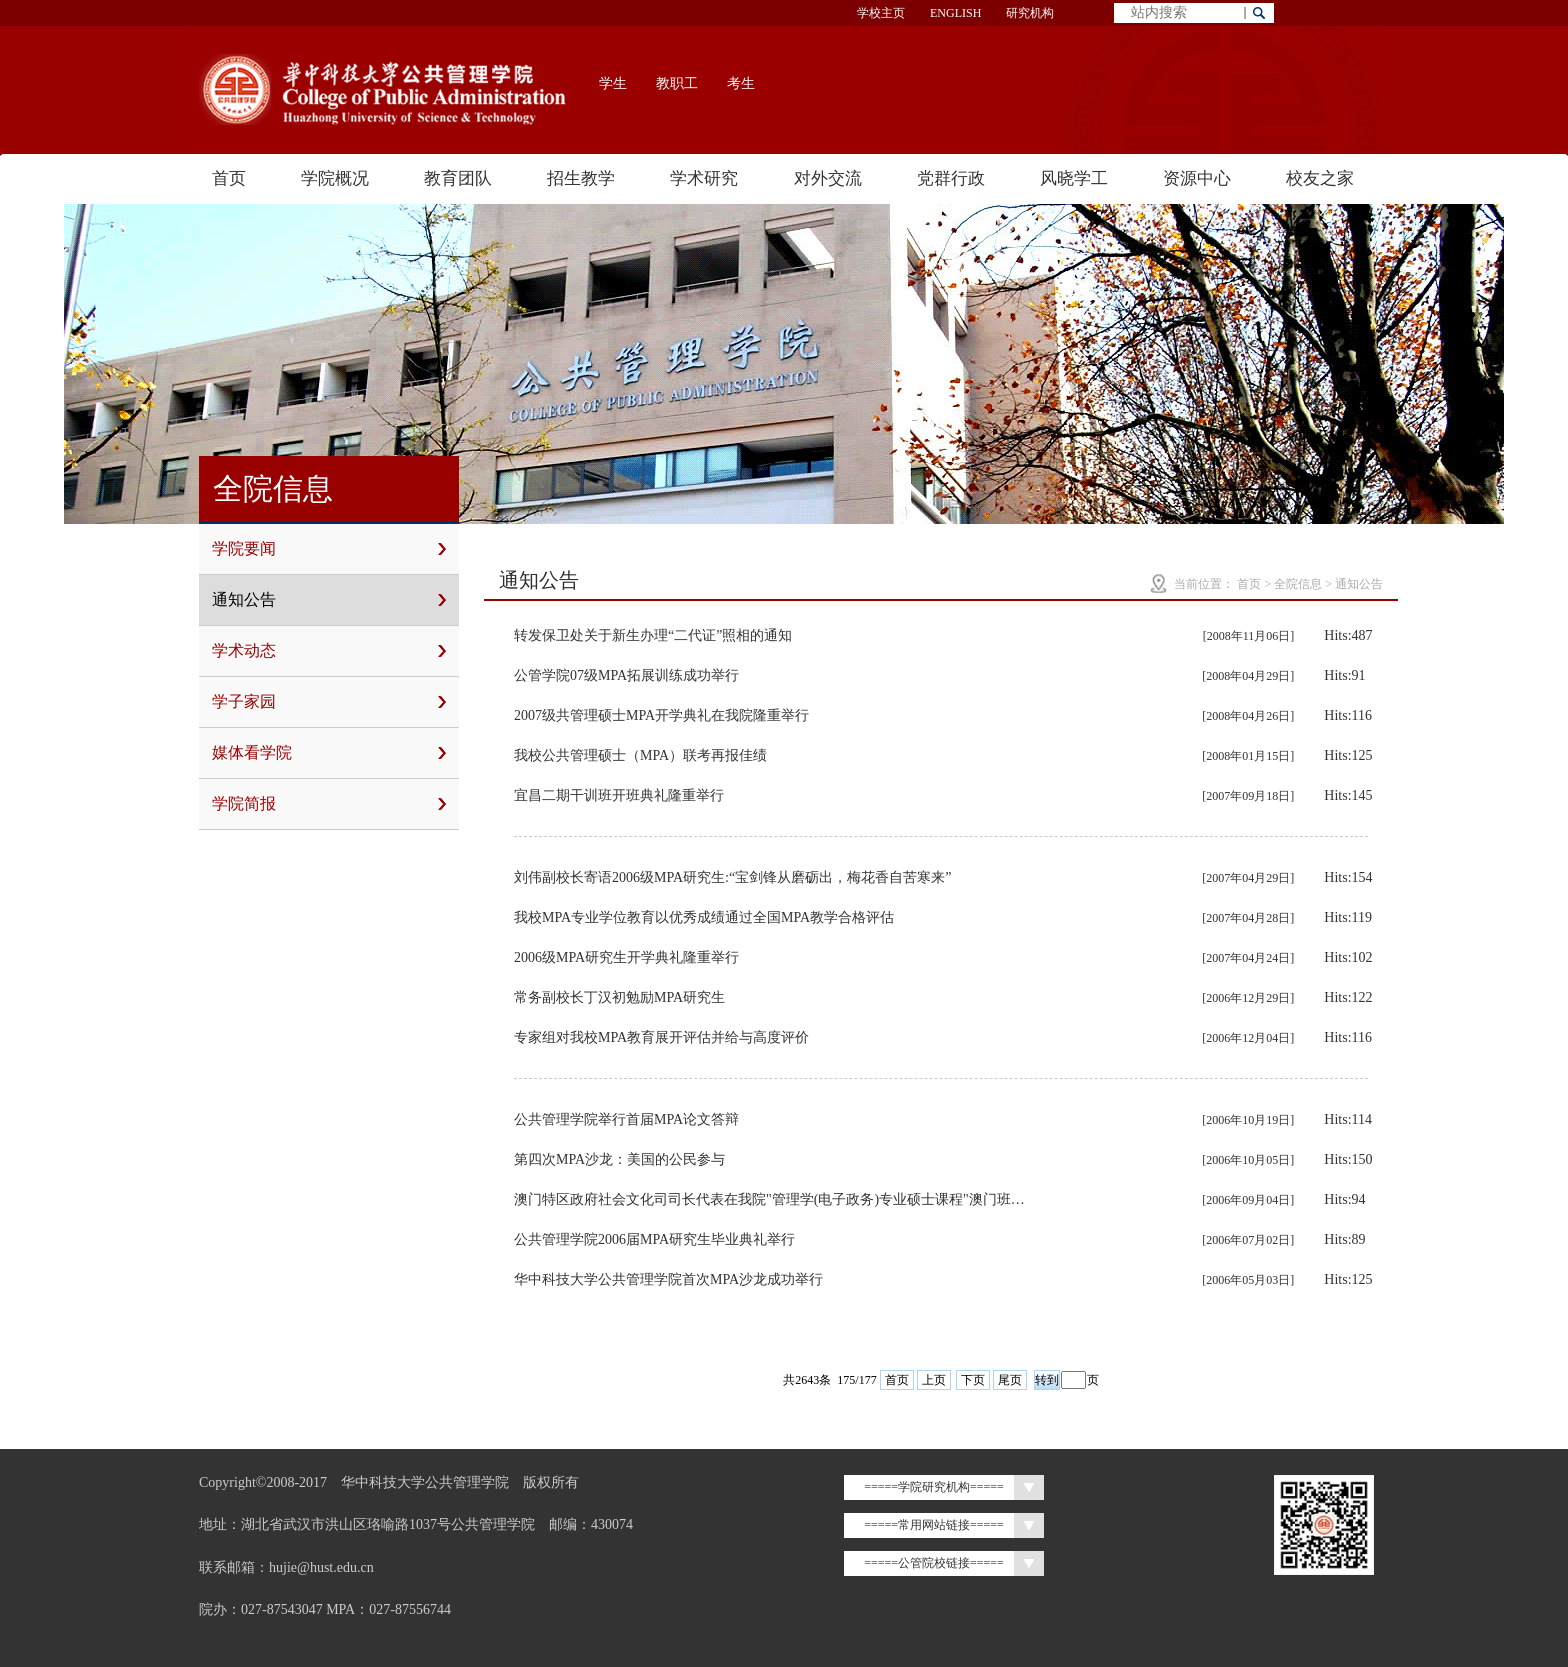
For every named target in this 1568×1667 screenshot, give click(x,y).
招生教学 (581, 178)
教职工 (677, 83)
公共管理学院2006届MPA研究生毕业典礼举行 (654, 1239)
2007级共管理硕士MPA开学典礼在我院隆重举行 (661, 715)
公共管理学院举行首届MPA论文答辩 (626, 1119)
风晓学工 (1074, 178)
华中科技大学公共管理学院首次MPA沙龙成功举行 (668, 1279)
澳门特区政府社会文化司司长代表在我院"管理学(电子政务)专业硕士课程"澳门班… (769, 1199)
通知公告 (329, 600)
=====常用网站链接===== (934, 1525)
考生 (741, 83)
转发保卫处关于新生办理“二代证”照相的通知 (653, 635)
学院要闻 (329, 549)
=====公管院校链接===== (934, 1563)
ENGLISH (955, 13)
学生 (613, 83)
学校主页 (881, 13)
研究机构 (1030, 13)
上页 (934, 1380)
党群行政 (951, 178)
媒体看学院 (329, 753)
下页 (973, 1380)
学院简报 (329, 804)
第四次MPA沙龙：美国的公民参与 (619, 1159)
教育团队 (458, 178)
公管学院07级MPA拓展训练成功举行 (626, 675)
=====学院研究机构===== (934, 1487)
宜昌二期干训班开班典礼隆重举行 (619, 795)
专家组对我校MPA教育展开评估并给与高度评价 (661, 1037)
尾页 (1010, 1380)
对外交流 (828, 178)
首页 (229, 178)
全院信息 (1298, 584)
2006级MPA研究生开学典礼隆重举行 (626, 957)
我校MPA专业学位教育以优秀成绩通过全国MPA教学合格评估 (704, 917)
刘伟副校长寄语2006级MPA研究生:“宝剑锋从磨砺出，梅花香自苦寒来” (732, 877)
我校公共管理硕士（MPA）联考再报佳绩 (640, 755)
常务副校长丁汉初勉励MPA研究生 (619, 997)
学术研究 (704, 178)
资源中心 (1197, 178)
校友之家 (1320, 178)
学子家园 (329, 702)
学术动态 (329, 651)
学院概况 (335, 178)
